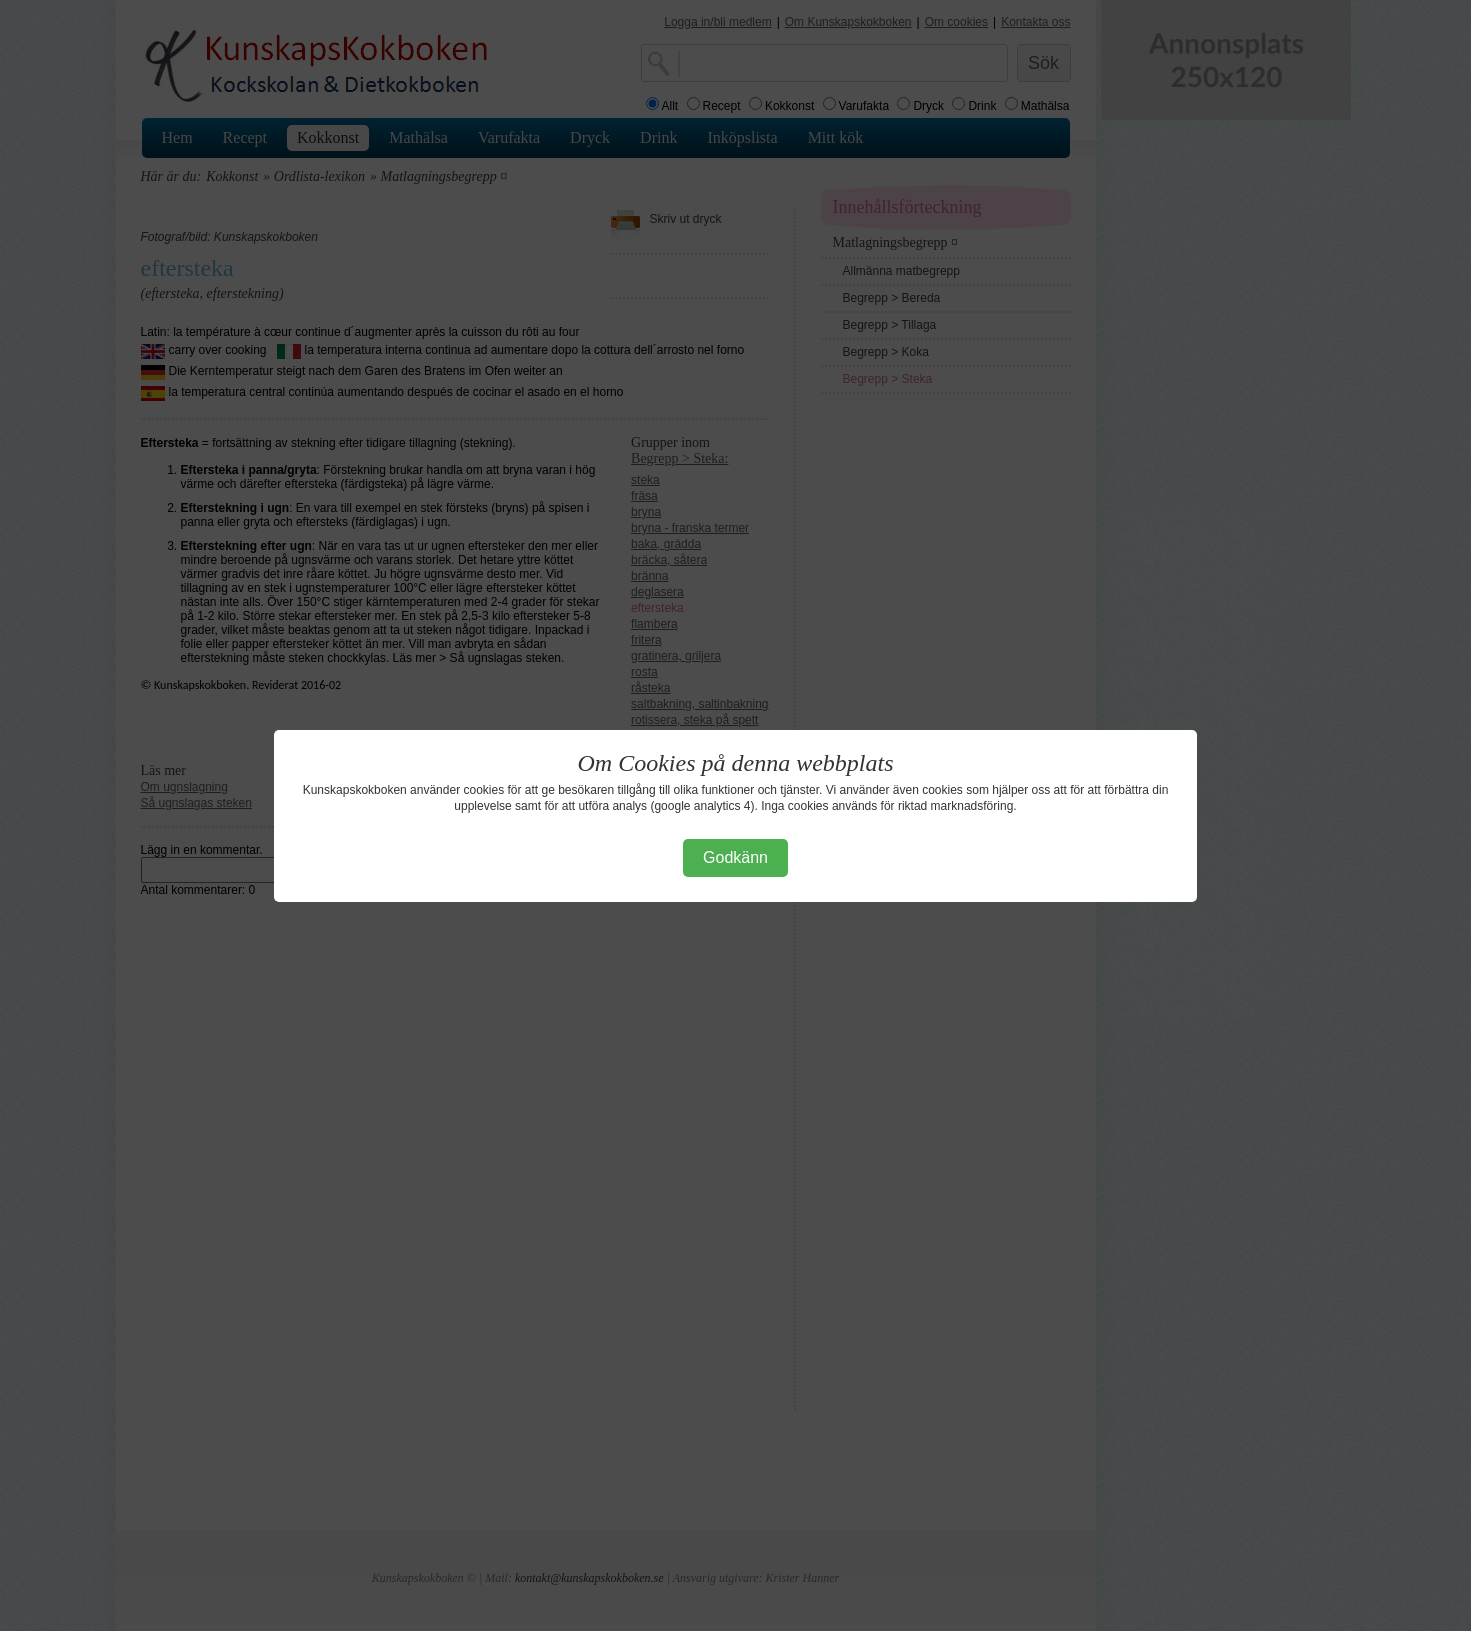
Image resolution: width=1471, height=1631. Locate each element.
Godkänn (735, 857)
